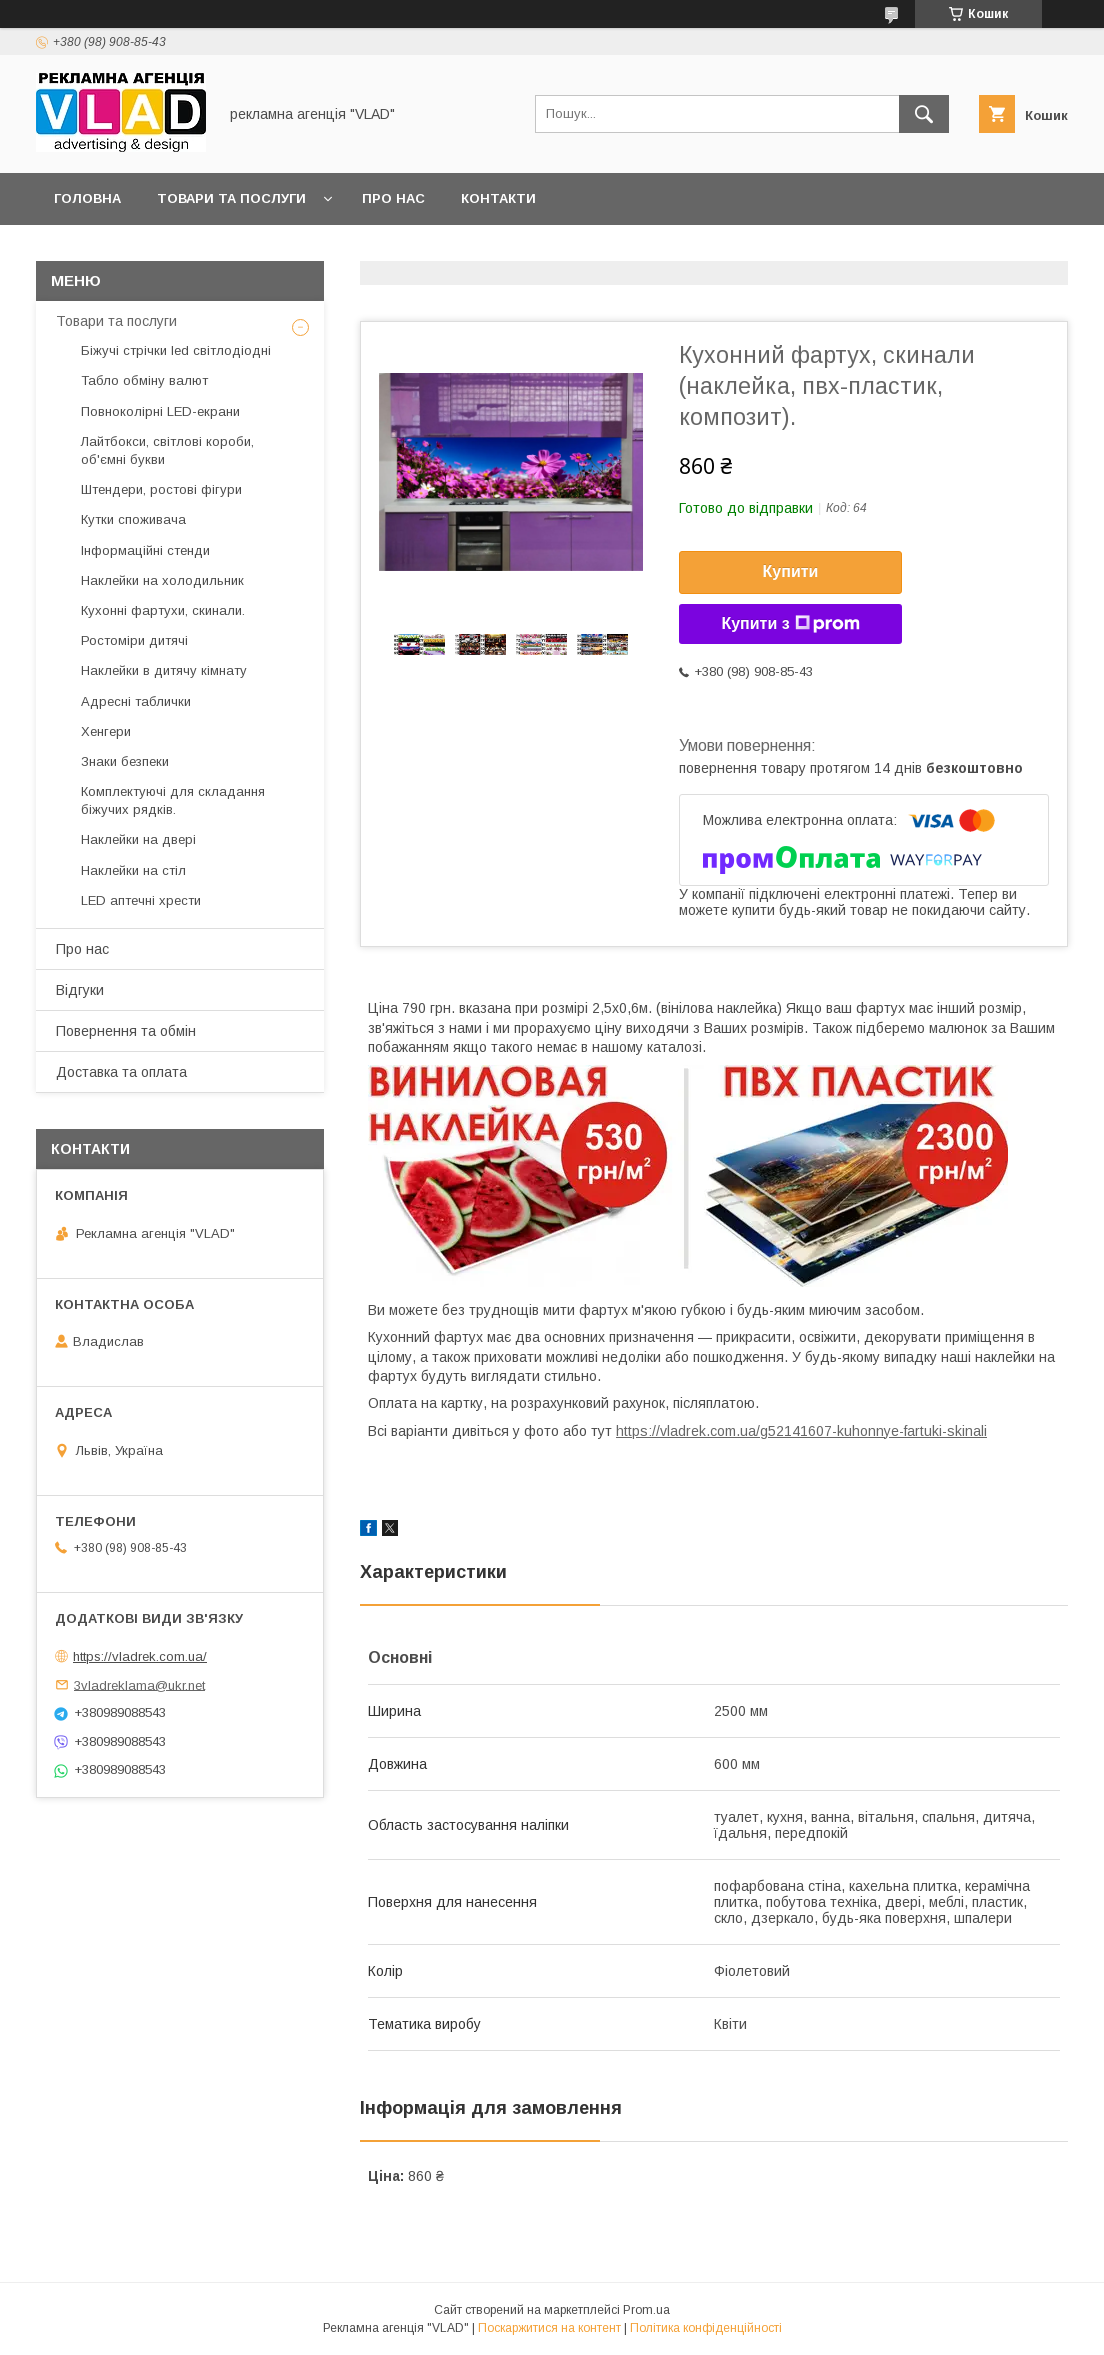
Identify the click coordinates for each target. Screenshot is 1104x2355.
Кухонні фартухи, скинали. (163, 610)
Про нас (393, 198)
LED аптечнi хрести (141, 900)
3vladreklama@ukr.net (139, 1684)
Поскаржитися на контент (549, 2328)
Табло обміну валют (144, 380)
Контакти (498, 198)
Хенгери (106, 731)
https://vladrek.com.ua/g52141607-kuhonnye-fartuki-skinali (801, 1431)
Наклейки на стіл (133, 870)
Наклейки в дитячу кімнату (164, 670)
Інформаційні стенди (145, 550)
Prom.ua (646, 2310)
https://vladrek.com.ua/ (140, 1656)
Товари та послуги (231, 198)
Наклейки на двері (138, 839)
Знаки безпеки (125, 761)
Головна (87, 198)
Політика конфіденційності (706, 2328)
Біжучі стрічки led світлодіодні (176, 350)
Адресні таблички (136, 701)
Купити (791, 571)
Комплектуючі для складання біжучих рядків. (173, 800)
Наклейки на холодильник (162, 580)
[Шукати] (924, 114)
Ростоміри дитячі (134, 640)
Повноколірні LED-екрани (160, 411)
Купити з (790, 624)
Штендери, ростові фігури (161, 489)
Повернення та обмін (126, 1031)
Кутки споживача (133, 519)
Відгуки (80, 990)
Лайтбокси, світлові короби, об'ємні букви (167, 450)
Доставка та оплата (121, 1072)
